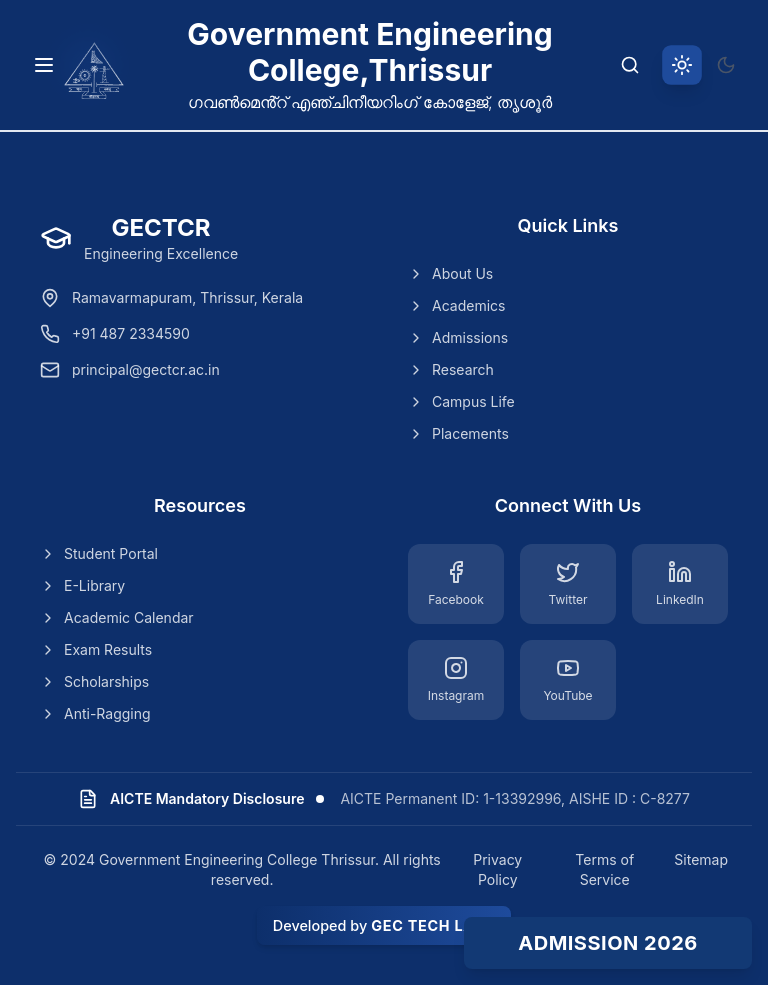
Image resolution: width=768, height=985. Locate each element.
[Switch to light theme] (682, 65)
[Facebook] (456, 584)
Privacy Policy (497, 869)
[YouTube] (568, 680)
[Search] (630, 65)
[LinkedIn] (680, 584)
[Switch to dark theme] (726, 65)
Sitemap (701, 859)
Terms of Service (604, 869)
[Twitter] (568, 584)
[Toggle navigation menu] (44, 65)
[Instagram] (456, 680)
